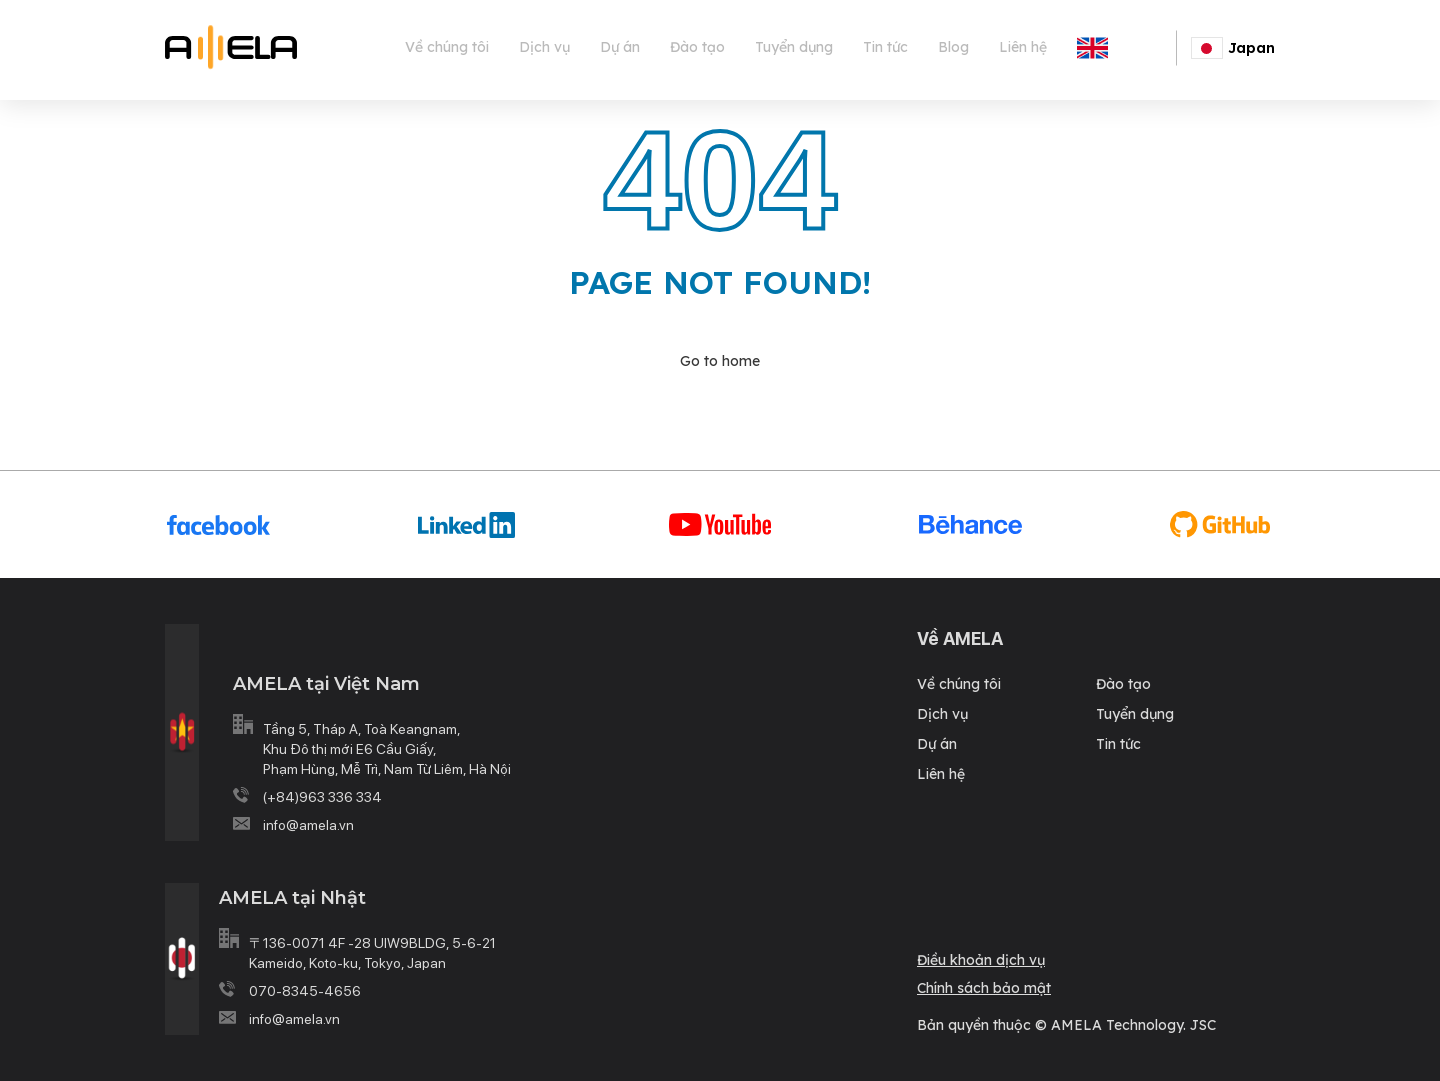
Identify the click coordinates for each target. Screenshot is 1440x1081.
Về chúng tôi (447, 47)
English (1137, 47)
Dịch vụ (544, 47)
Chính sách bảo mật (984, 988)
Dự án (620, 47)
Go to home (720, 361)
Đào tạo (697, 47)
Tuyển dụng (794, 47)
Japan (1233, 48)
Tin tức (885, 47)
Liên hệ (1023, 47)
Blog (953, 47)
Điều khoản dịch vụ (981, 960)
